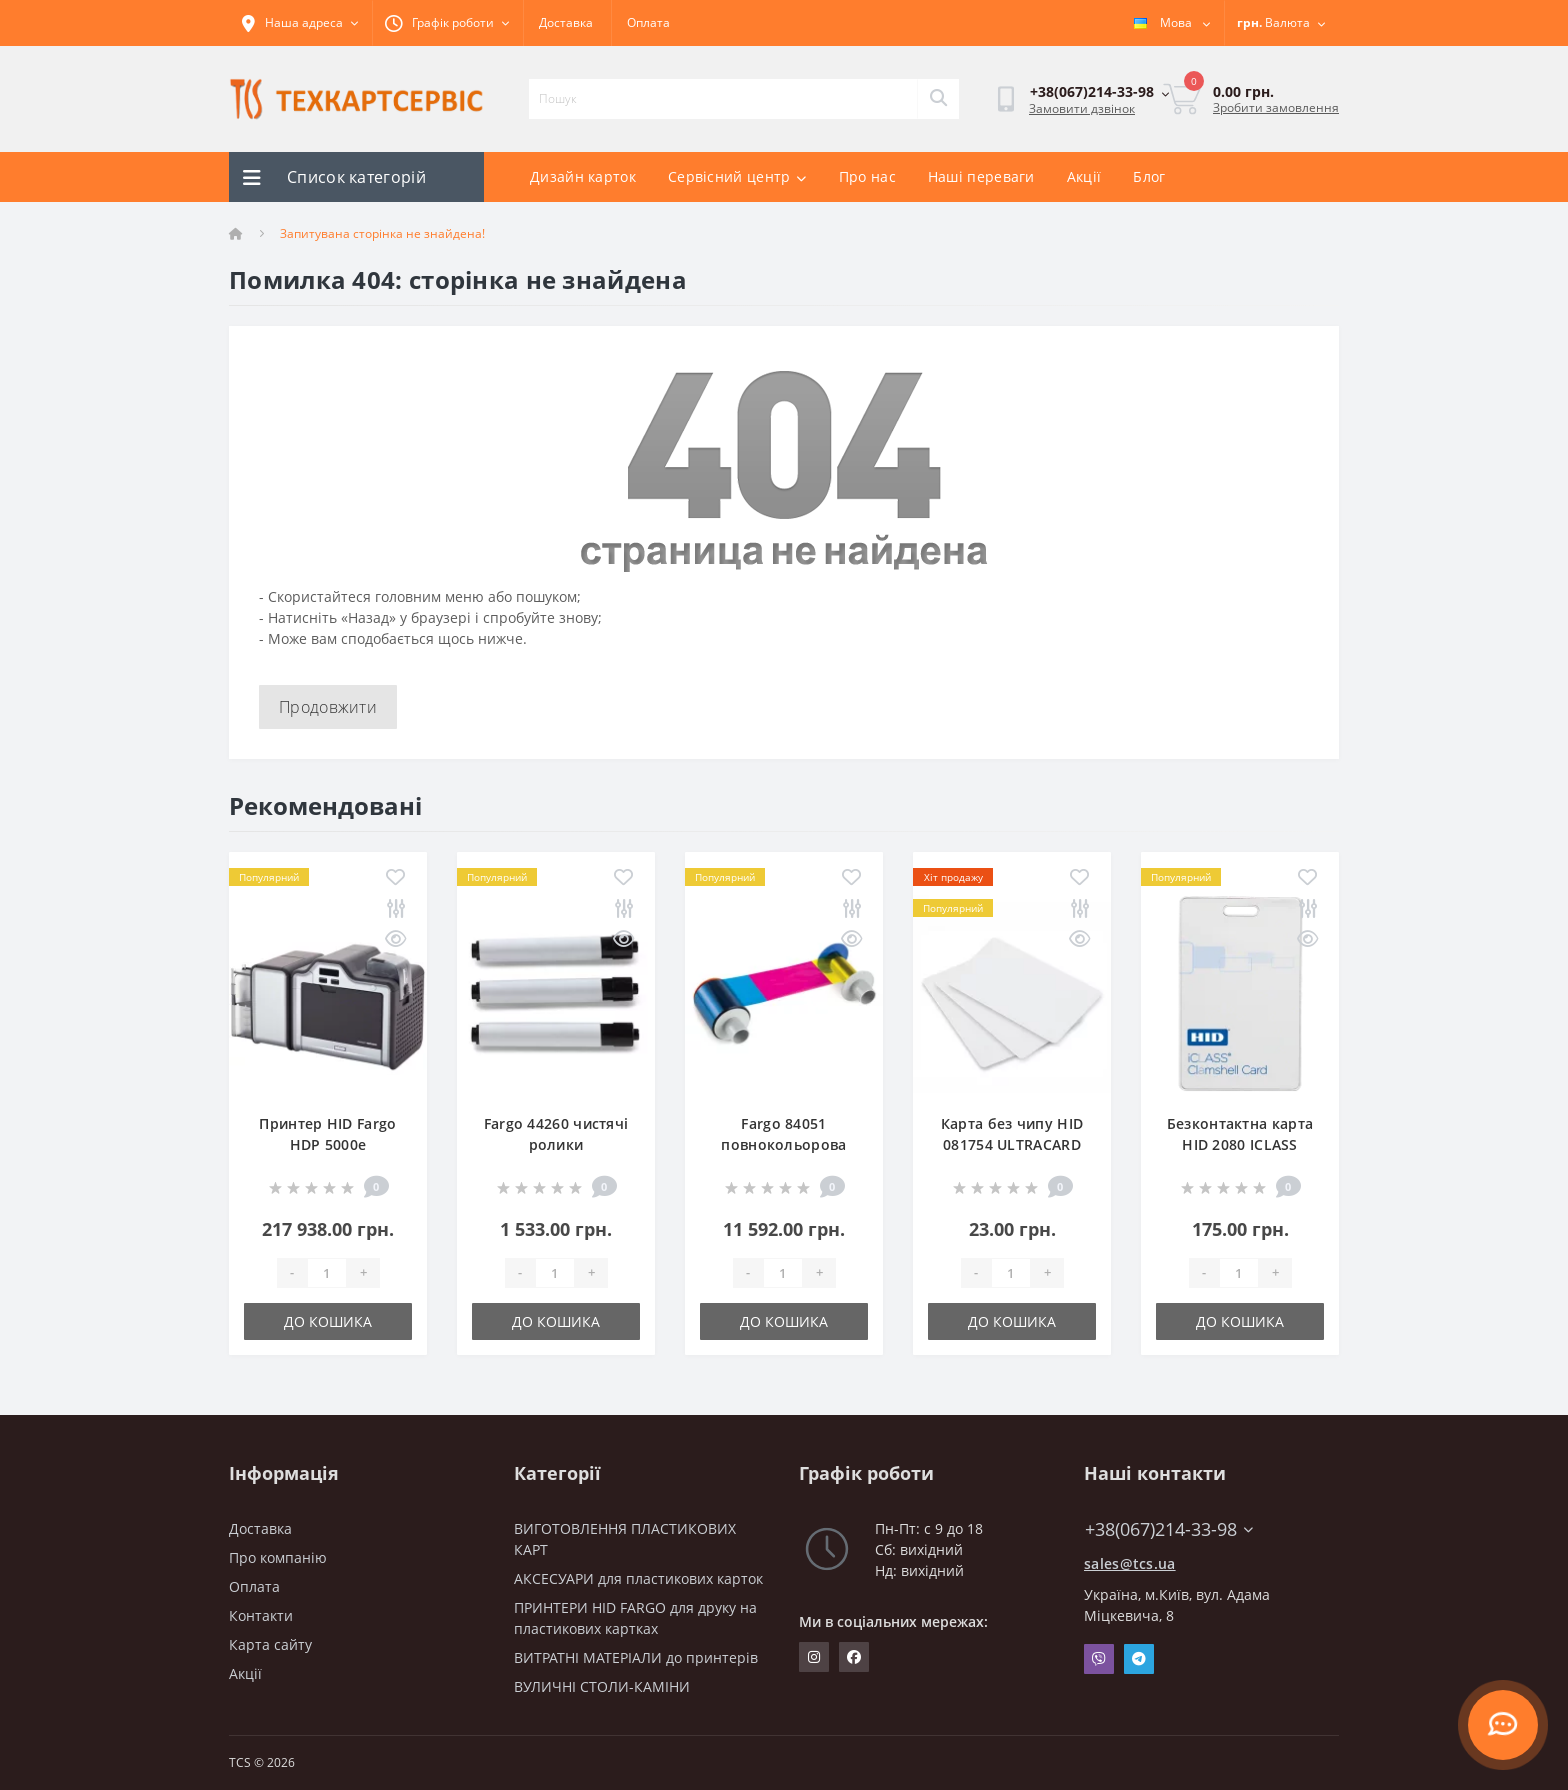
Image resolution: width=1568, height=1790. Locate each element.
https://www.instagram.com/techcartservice (814, 1657)
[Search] (938, 99)
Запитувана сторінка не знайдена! (382, 233)
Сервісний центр (737, 176)
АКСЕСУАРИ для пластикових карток (638, 1578)
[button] (447, 23)
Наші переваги (981, 176)
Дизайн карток (583, 176)
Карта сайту (270, 1644)
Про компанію (278, 1557)
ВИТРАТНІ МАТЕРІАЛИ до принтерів (636, 1657)
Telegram (1139, 1659)
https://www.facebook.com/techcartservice (854, 1657)
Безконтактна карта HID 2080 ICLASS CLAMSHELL (1240, 1144)
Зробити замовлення (1276, 107)
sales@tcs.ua (1130, 1563)
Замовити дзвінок (1082, 108)
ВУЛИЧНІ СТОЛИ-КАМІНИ (602, 1686)
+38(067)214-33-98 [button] (1169, 1529)
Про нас (867, 176)
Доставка (566, 22)
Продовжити (328, 707)
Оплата (648, 22)
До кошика (328, 1321)
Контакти (261, 1615)
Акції (1084, 176)
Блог (1149, 176)
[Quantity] (327, 1273)
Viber (1099, 1659)
